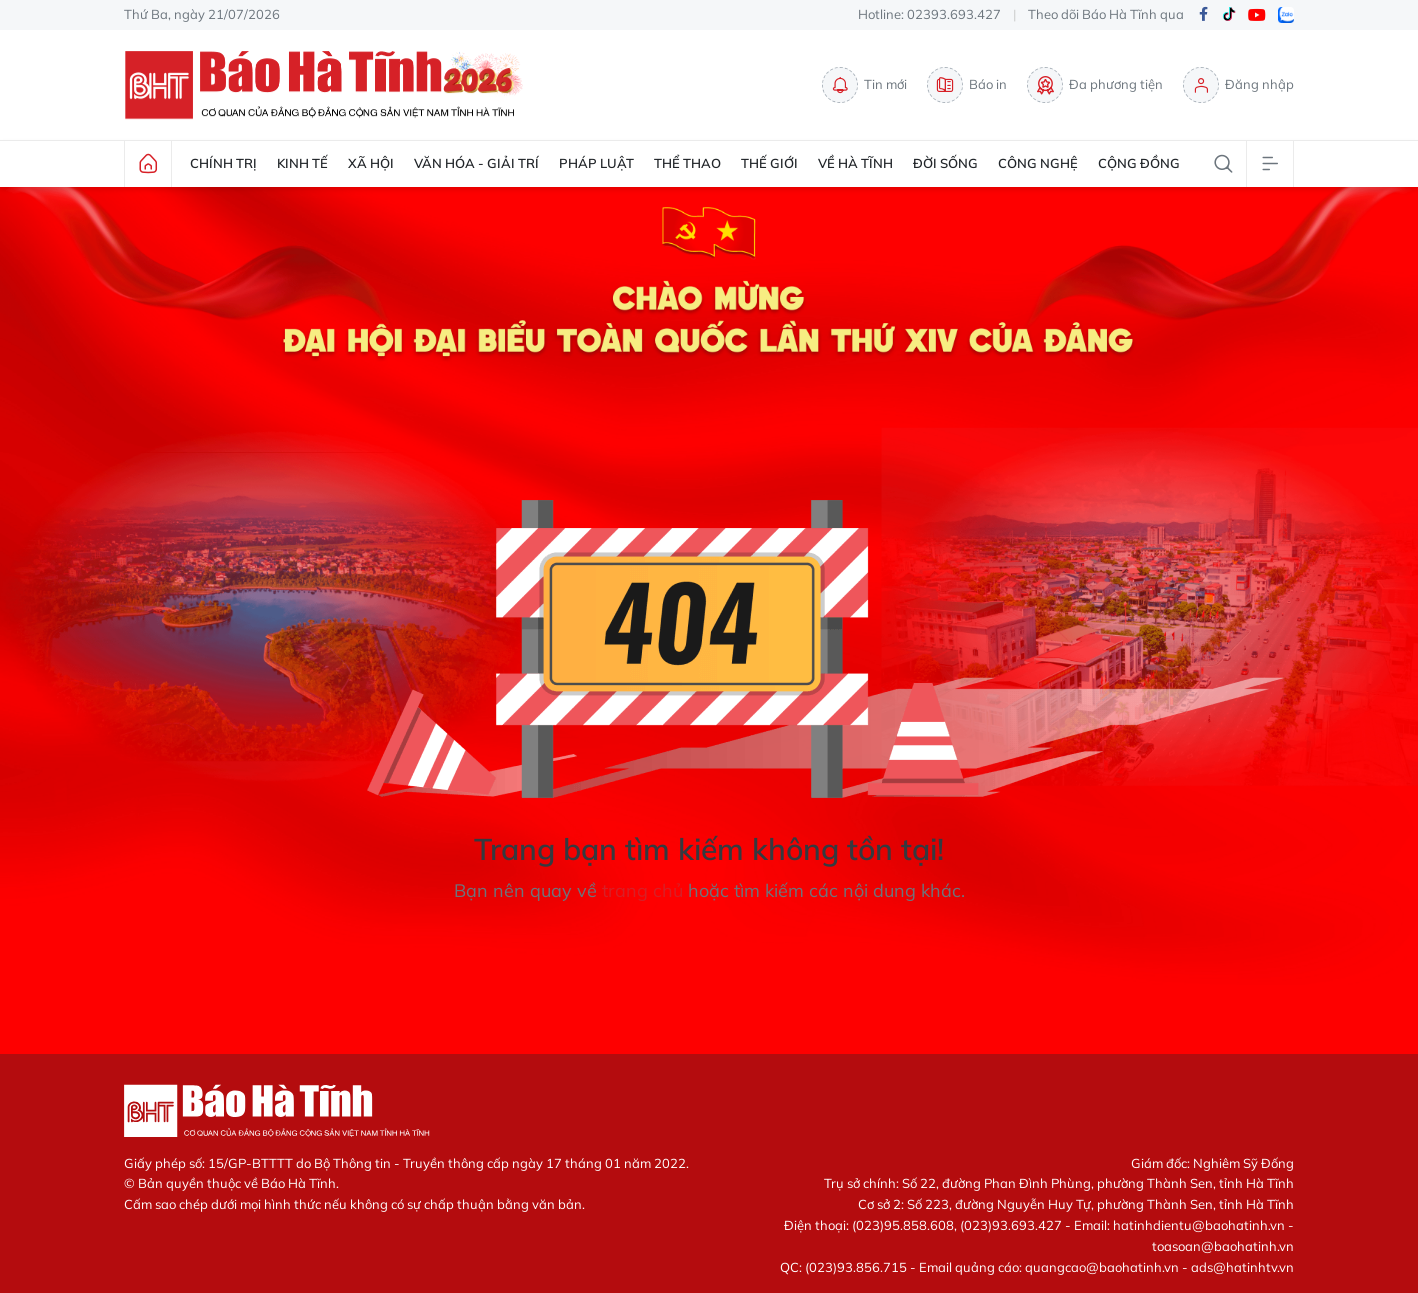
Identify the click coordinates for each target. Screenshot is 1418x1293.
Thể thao (687, 163)
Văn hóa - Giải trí (476, 163)
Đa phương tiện (1095, 85)
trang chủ (642, 890)
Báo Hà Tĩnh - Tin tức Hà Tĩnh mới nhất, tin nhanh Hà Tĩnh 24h (329, 85)
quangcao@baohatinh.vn (1102, 1267)
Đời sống (945, 163)
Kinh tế (302, 163)
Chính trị (223, 163)
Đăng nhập (1238, 85)
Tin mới (864, 85)
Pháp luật (596, 163)
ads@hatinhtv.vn (1242, 1267)
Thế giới (769, 163)
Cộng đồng (1139, 163)
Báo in (967, 85)
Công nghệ (1038, 163)
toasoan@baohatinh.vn (1223, 1246)
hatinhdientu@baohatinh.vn (1199, 1225)
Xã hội (371, 163)
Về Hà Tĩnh (855, 163)
